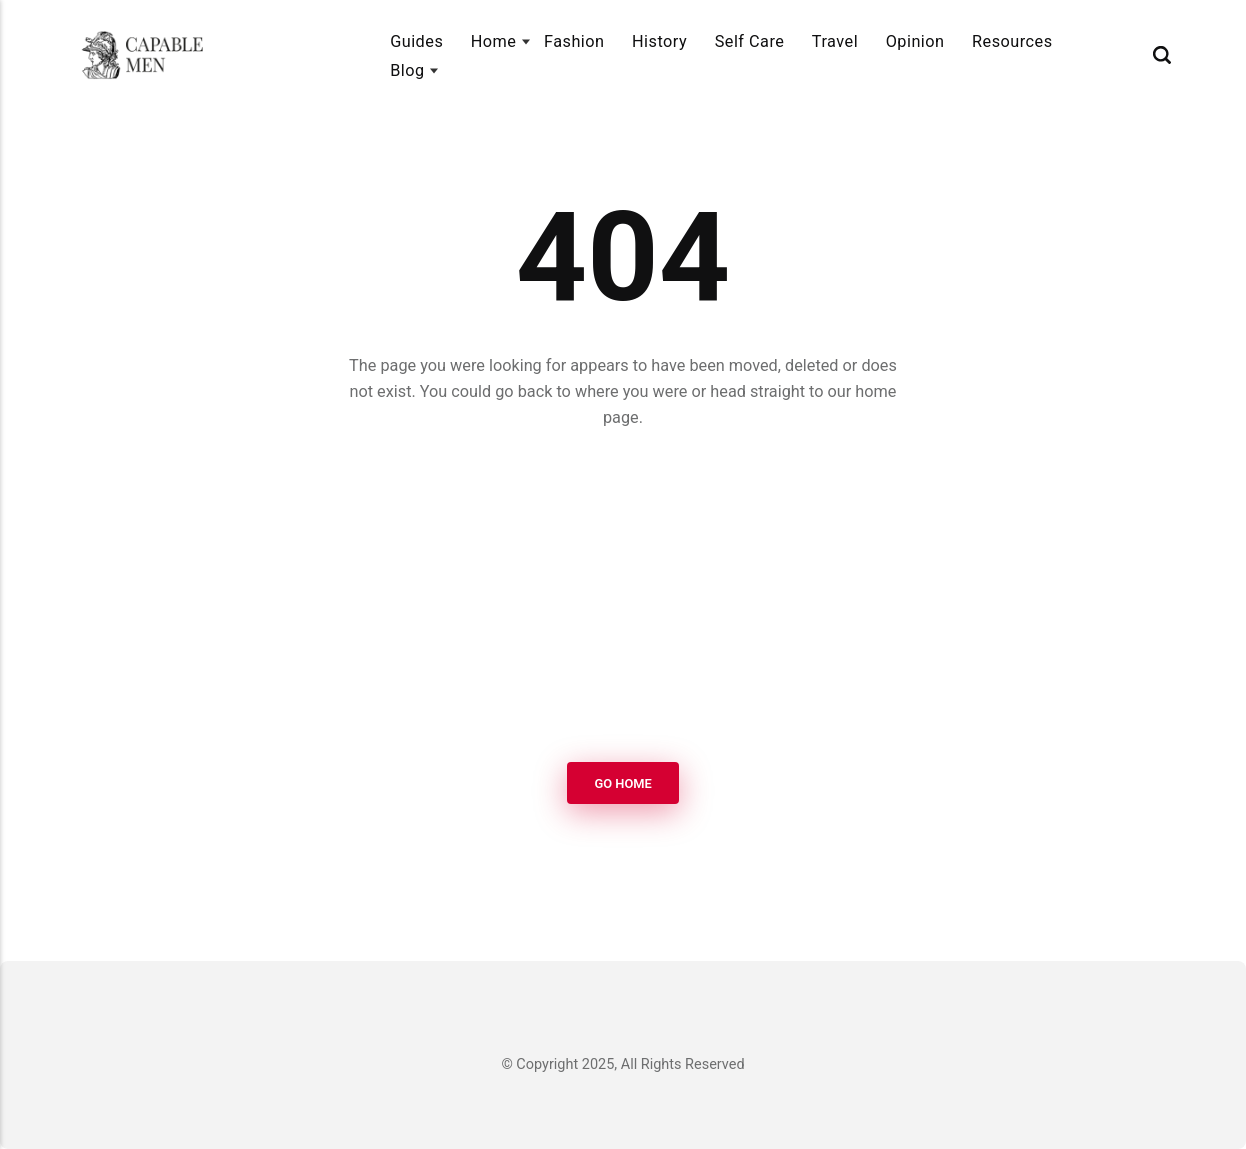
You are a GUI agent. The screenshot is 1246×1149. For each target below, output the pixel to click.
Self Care (750, 41)
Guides (416, 41)
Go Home (622, 783)
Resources (1012, 41)
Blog (407, 70)
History (659, 41)
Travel (835, 41)
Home (494, 41)
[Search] (1162, 54)
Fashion (574, 41)
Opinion (915, 41)
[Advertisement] (623, 598)
